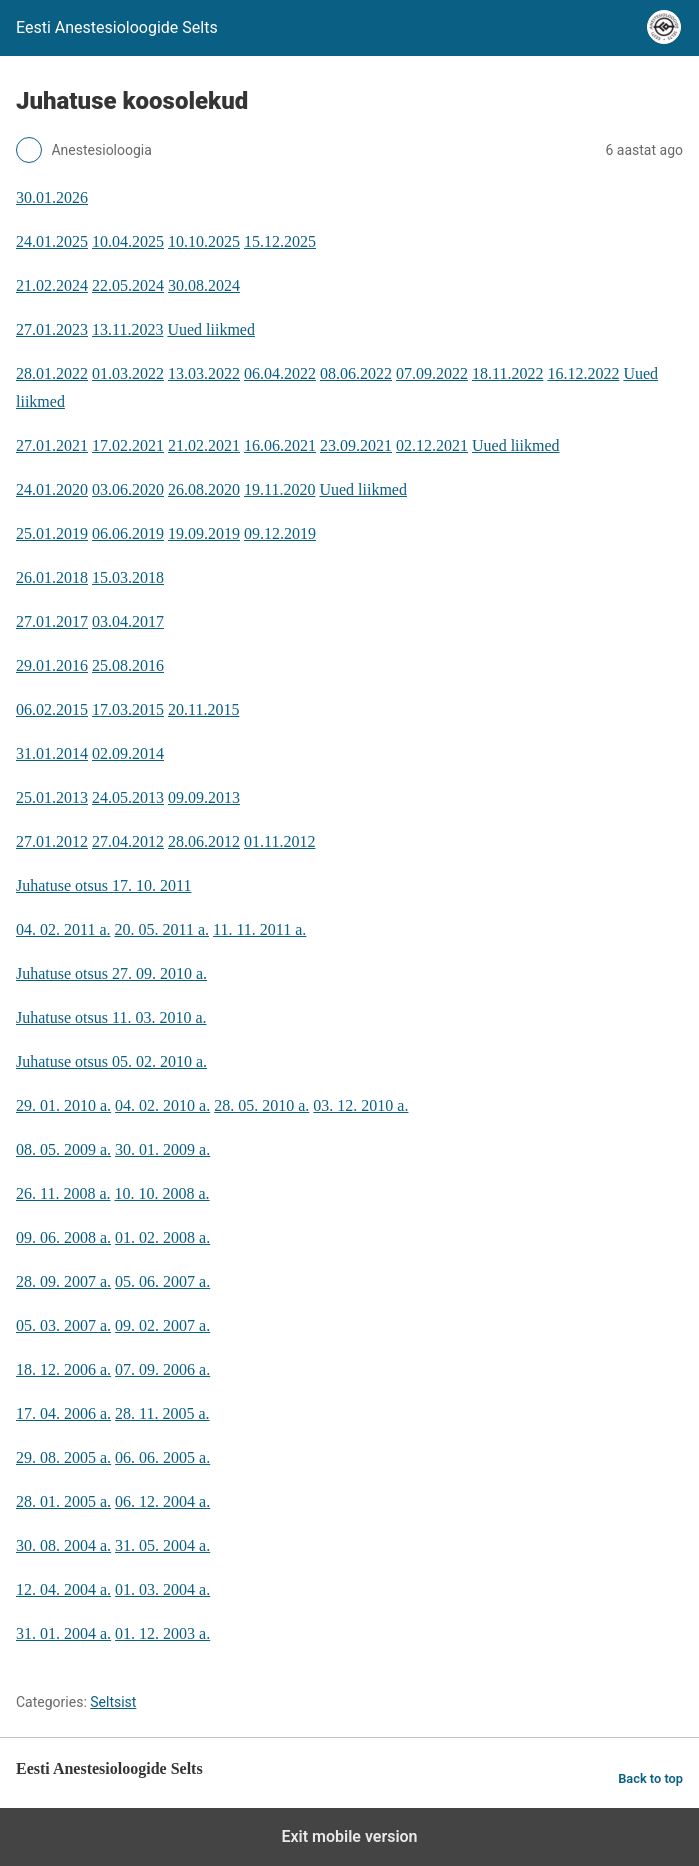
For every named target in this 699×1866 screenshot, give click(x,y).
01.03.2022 (128, 373)
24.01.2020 (52, 489)
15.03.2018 (128, 577)
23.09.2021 (356, 445)
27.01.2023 (52, 329)
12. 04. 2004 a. (63, 1589)
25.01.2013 (52, 797)
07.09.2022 (432, 373)
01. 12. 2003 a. (162, 1633)
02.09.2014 (128, 753)
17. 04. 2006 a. (63, 1413)
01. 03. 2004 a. (162, 1589)
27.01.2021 (52, 445)
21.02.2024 (52, 285)
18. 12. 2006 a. (63, 1369)
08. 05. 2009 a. (63, 1149)
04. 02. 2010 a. (162, 1105)
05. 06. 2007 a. (162, 1281)
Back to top (650, 1778)
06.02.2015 (52, 709)
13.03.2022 (204, 373)
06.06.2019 (128, 533)
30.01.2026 (52, 197)
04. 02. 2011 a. (63, 929)
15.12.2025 (280, 241)
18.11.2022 (507, 373)
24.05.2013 (128, 797)
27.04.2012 (128, 841)
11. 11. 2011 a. (259, 929)
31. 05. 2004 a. (162, 1545)
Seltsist (113, 1702)
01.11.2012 (279, 841)
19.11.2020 (279, 489)
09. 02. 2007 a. (162, 1325)
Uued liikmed (211, 329)
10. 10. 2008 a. (162, 1193)
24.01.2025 (52, 241)
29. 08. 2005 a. (63, 1457)
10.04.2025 (128, 241)
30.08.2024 (204, 285)
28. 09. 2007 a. (63, 1281)
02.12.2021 (432, 445)
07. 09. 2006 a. (162, 1369)
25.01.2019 (52, 533)
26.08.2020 (204, 489)
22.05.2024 (128, 285)
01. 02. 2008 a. (162, 1237)
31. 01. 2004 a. (63, 1633)
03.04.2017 (128, 621)
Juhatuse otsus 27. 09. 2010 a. (111, 973)
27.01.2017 (52, 621)
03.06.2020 (128, 489)
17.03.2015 (128, 709)
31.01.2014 (52, 753)
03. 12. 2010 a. (360, 1105)
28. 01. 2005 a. (63, 1501)
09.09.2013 (204, 797)
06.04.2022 (280, 373)
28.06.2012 (204, 841)
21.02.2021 (204, 445)
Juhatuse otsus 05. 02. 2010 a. (111, 1061)
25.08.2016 (128, 665)
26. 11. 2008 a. (63, 1193)
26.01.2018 (52, 577)
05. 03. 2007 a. (63, 1325)
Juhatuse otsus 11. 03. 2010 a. (111, 1017)
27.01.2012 (52, 841)
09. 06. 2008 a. (63, 1237)
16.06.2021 (280, 445)
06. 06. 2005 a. (162, 1457)
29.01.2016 (52, 665)
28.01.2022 (52, 373)
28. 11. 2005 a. (162, 1413)
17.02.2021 (128, 445)
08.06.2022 (356, 373)
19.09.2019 (204, 533)
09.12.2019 (280, 533)
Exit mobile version (349, 1836)
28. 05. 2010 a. (261, 1105)
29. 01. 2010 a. (63, 1105)
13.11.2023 (127, 329)
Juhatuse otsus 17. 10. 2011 (103, 885)
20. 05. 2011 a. (162, 929)
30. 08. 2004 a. (63, 1545)
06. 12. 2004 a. (162, 1501)
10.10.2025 (204, 241)
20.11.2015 (203, 709)
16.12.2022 (583, 373)
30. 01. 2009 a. (162, 1149)
